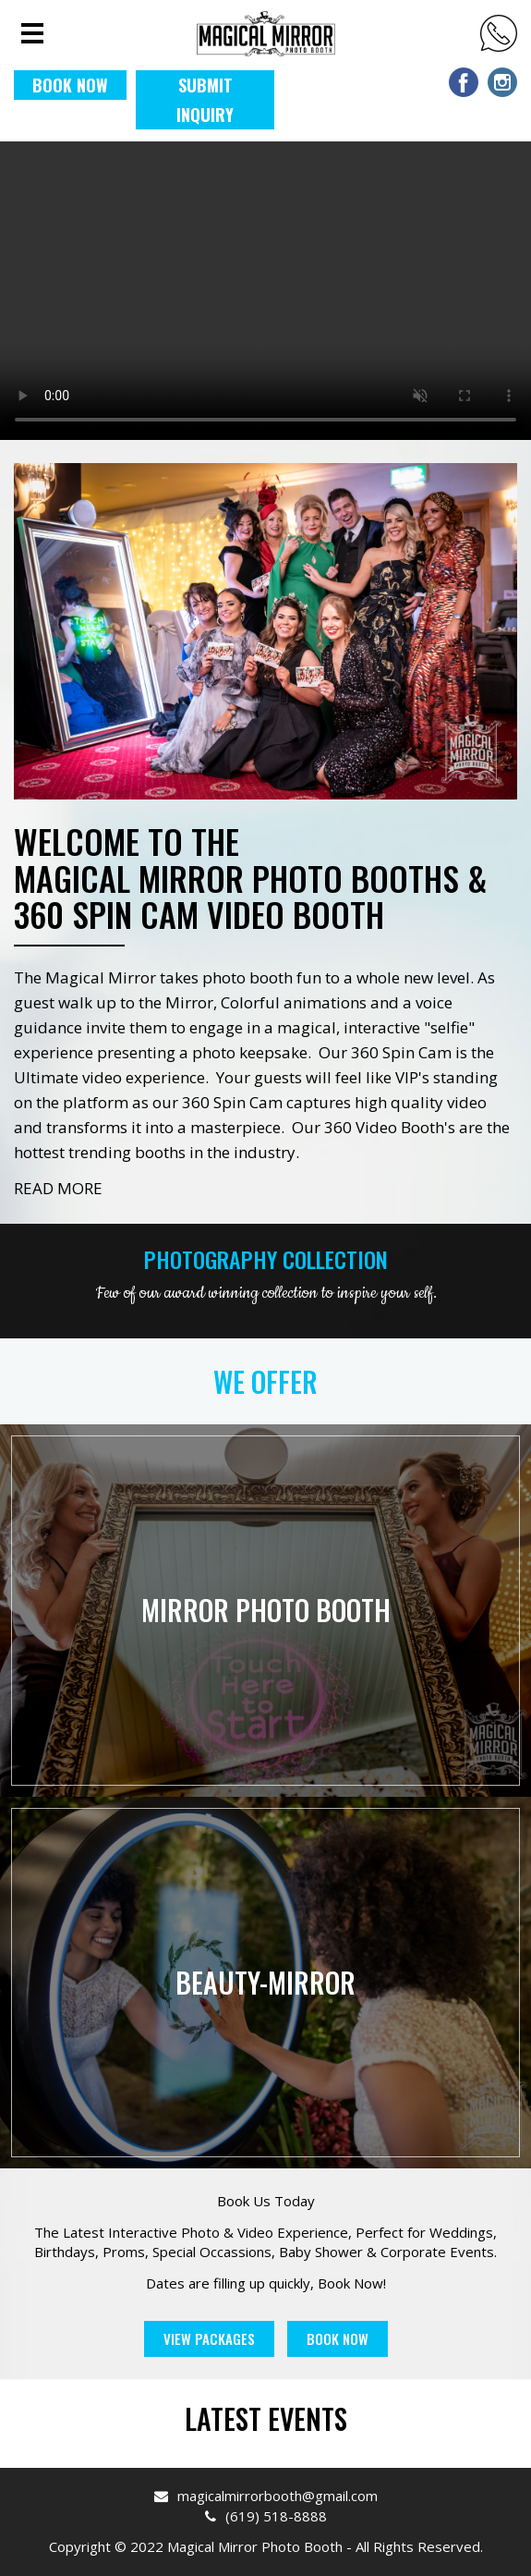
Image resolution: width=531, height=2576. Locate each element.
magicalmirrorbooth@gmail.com (266, 2495)
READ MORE (58, 1188)
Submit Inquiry (205, 100)
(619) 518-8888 (498, 33)
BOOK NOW (70, 85)
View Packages (209, 2338)
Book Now (337, 2338)
